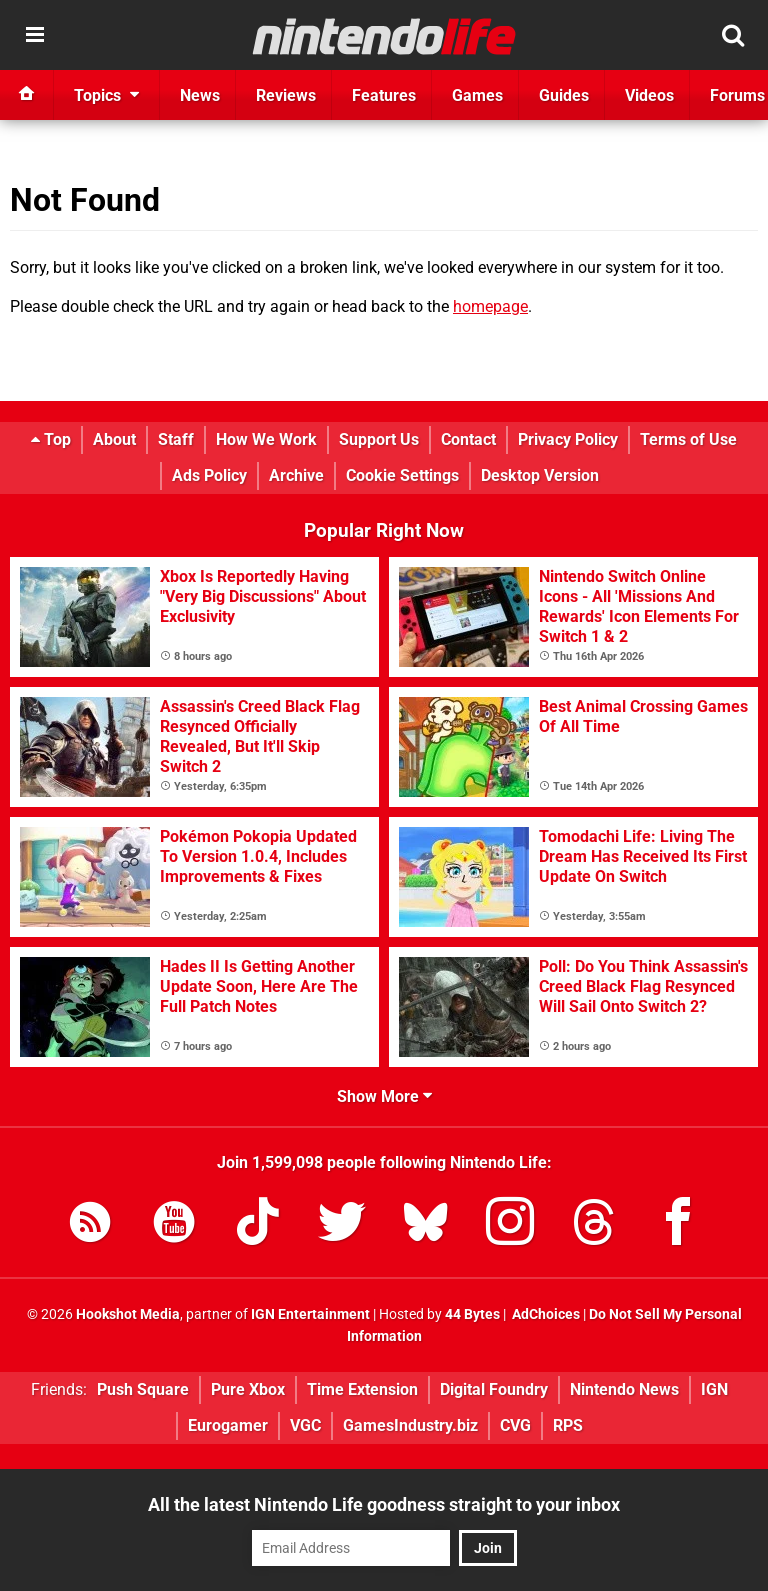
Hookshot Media (128, 1314)
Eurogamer (228, 1425)
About (114, 439)
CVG (515, 1425)
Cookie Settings (402, 475)
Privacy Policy (568, 439)
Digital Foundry (494, 1389)
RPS (568, 1425)
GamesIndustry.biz (410, 1425)
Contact (468, 439)
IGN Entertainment (310, 1314)
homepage (490, 306)
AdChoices (544, 1314)
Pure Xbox (248, 1389)
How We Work (266, 439)
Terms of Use (688, 439)
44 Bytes (472, 1314)
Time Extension (362, 1389)
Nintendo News (624, 1389)
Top (51, 439)
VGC (305, 1425)
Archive (296, 475)
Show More (384, 1096)
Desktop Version (540, 475)
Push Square (143, 1389)
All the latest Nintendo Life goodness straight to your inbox (384, 1504)
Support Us (379, 439)
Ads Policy (209, 475)
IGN (714, 1389)
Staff (176, 439)
